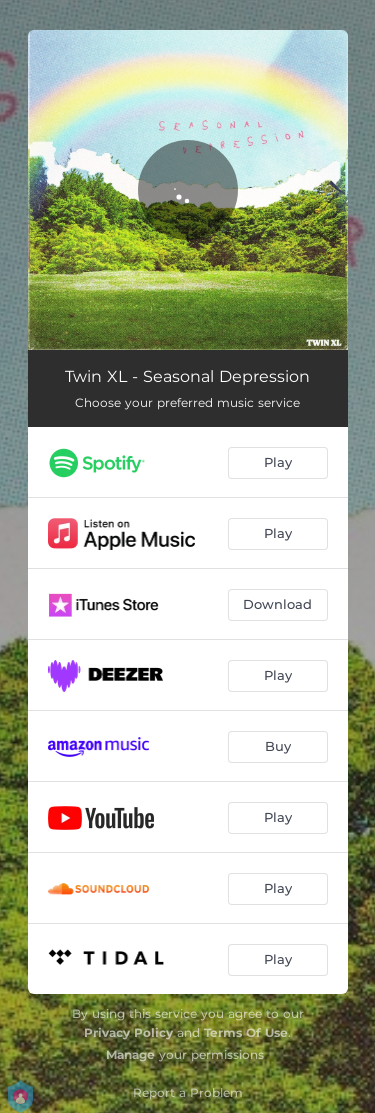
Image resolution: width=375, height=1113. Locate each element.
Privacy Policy (128, 1032)
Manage (130, 1054)
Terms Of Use (246, 1032)
